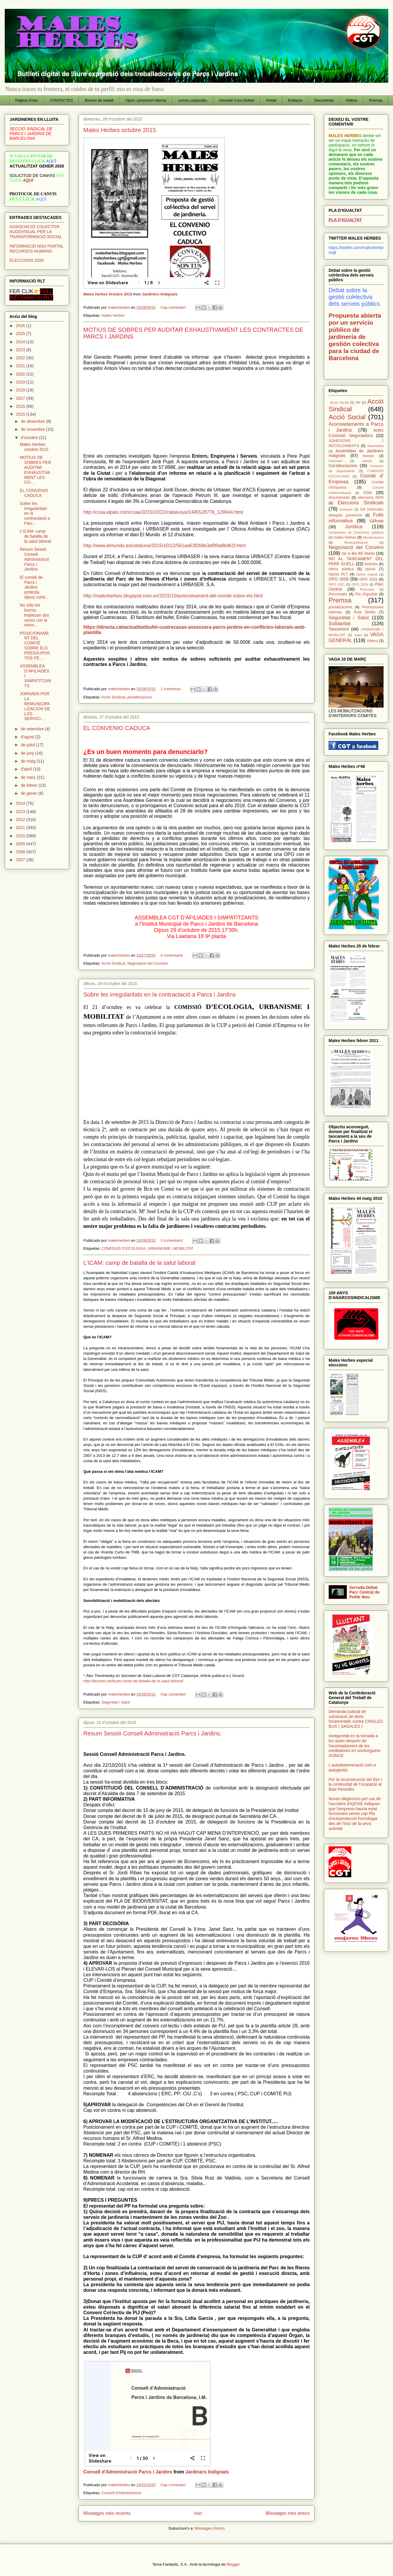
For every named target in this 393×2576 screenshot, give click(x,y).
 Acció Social (339, 402)
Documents (324, 100)
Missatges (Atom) (210, 2528)
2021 (21, 365)
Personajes (338, 594)
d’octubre (30, 437)
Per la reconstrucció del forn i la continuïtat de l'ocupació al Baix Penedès (355, 1784)
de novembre (33, 429)
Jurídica (354, 526)
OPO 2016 (368, 579)
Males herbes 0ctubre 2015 (107, 294)
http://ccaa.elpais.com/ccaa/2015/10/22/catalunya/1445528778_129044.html (163, 512)
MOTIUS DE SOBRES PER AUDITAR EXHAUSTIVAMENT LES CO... (35, 470)
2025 (21, 333)
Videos (352, 100)
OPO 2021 (337, 584)
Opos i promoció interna (145, 100)
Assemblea (375, 446)
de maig (29, 761)
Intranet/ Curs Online (236, 100)
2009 (21, 843)
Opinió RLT (338, 574)
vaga (357, 635)
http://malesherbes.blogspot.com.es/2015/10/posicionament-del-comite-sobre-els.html (173, 595)
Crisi (367, 492)
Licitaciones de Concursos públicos (356, 532)
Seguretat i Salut (115, 1702)
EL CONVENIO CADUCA (116, 728)
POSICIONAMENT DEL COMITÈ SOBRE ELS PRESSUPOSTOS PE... (35, 645)
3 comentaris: (172, 1240)
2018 (21, 390)
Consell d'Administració (121, 2493)
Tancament (339, 629)
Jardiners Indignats (160, 294)
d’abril (27, 769)
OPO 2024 (360, 584)
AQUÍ (28, 180)
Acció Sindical (113, 697)
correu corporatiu (192, 100)
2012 (21, 819)
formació (346, 509)
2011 (21, 827)
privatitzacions (139, 697)
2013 (21, 811)
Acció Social (347, 417)
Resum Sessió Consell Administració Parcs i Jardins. (152, 1733)
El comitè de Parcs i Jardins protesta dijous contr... (34, 587)
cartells (367, 461)
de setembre (33, 729)
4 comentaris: (172, 955)
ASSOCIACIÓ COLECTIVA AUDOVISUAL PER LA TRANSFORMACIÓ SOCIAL (35, 231)
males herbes (112, 315)
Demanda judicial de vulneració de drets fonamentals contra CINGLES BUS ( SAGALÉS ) (356, 1719)
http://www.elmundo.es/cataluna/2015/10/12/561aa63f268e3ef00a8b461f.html (164, 545)
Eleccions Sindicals (361, 503)
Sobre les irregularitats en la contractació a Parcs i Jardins (159, 994)
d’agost (28, 736)
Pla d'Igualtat (366, 594)
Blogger (233, 2564)
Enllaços (295, 100)
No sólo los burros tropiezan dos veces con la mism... (34, 615)
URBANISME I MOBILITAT (170, 1248)
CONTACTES (61, 100)
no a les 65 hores (358, 553)
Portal (271, 100)
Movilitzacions (373, 537)
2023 (21, 349)
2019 (21, 382)
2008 (21, 851)
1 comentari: (171, 689)
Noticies (371, 564)
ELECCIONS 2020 (26, 260)
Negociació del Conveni (147, 963)
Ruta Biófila (364, 612)
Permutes (367, 589)
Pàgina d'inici (26, 100)
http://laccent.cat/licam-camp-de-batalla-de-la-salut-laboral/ (133, 1681)
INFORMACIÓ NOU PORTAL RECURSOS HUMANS (36, 248)
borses (368, 456)
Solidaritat (340, 623)
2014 (21, 803)
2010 (21, 835)
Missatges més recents (106, 2513)
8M (358, 402)
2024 (21, 341)
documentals (339, 497)
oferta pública (341, 569)
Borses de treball (99, 100)
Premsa (375, 100)
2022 (21, 357)
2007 (21, 859)
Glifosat (377, 521)
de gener (29, 793)
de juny (28, 753)
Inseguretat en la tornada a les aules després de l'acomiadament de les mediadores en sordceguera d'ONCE (354, 1745)
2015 (21, 414)
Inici (198, 2513)
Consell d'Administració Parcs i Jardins (127, 2471)
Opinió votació (367, 574)
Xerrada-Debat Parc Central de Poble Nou (364, 1592)
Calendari (336, 461)
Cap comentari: (174, 307)
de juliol (28, 744)
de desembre (33, 421)
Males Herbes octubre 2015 (119, 130)
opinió (371, 569)
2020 (21, 374)
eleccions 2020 (371, 497)
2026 (21, 325)
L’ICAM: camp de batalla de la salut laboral (139, 1262)
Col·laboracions (343, 465)
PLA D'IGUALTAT (345, 219)
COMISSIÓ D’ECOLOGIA (123, 1248)
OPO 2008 (339, 579)
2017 (21, 398)
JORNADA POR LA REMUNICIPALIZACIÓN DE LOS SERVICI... (35, 706)
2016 (21, 406)
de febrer (29, 785)
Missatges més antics (288, 2513)
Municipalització (356, 542)
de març (29, 777)
